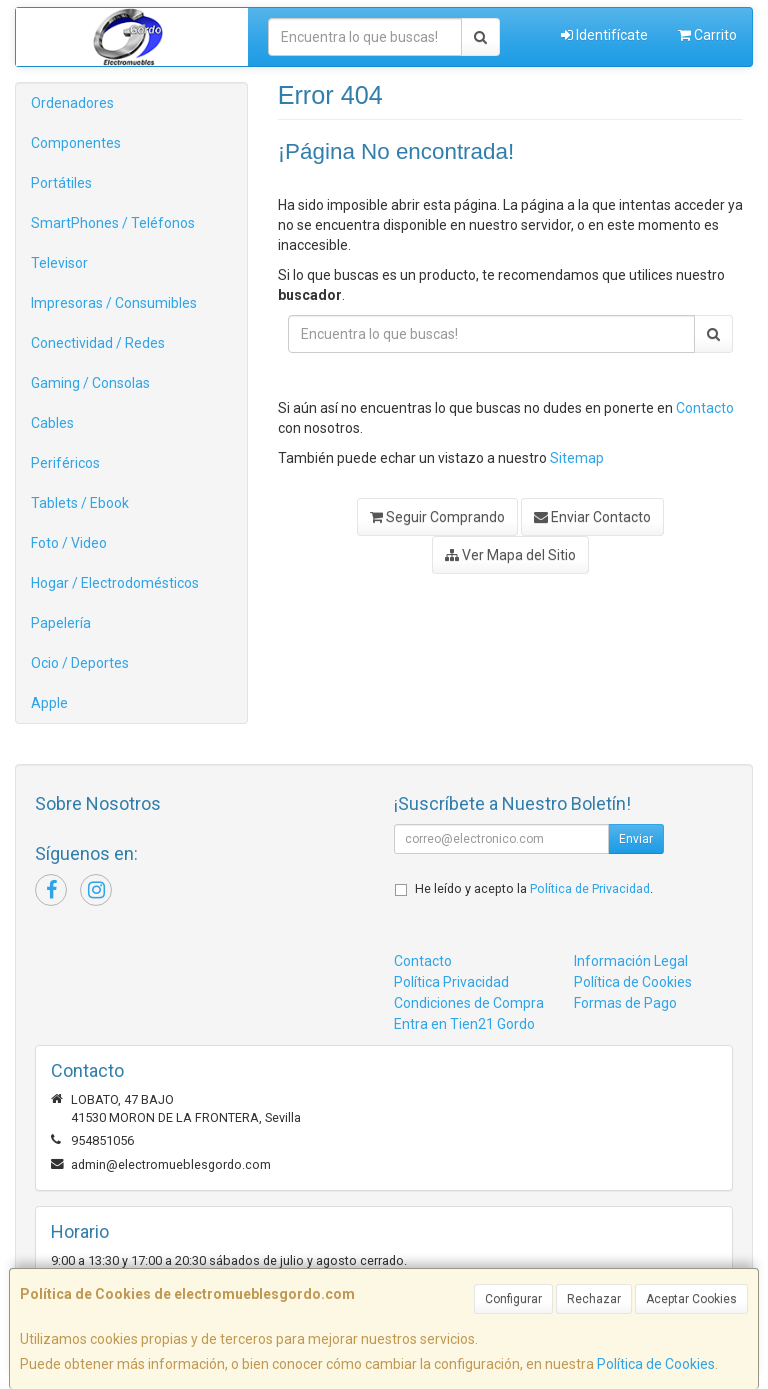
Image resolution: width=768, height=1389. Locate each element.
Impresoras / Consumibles (114, 303)
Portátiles (61, 183)
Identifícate (604, 35)
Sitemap (577, 458)
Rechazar (594, 1299)
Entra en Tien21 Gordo (464, 1024)
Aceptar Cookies (691, 1299)
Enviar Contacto (592, 517)
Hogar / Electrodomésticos (115, 583)
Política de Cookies (656, 1364)
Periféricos (65, 463)
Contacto (705, 408)
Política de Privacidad (590, 888)
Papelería (61, 623)
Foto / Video (69, 543)
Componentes (76, 143)
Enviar (636, 839)
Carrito (707, 35)
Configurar (513, 1299)
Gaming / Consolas (90, 383)
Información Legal (631, 961)
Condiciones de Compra (469, 1003)
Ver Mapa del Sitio (510, 555)
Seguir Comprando (437, 517)
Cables (52, 423)
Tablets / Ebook (80, 503)
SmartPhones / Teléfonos (113, 223)
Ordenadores (72, 103)
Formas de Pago (625, 1003)
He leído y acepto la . (534, 888)
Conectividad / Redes (98, 343)
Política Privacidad (451, 982)
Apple (49, 703)
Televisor (59, 263)
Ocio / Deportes (80, 663)
